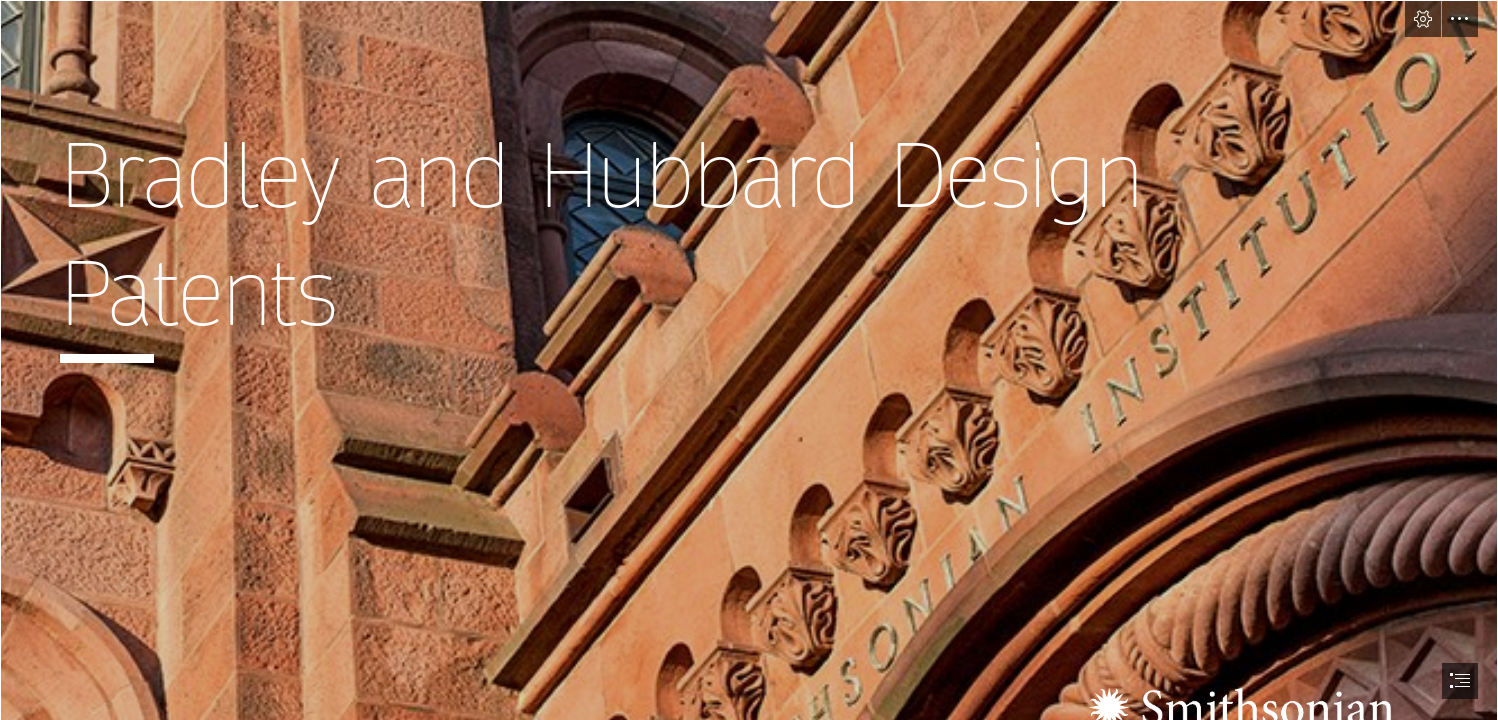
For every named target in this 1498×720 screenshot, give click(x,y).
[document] (749, 360)
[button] (1423, 19)
